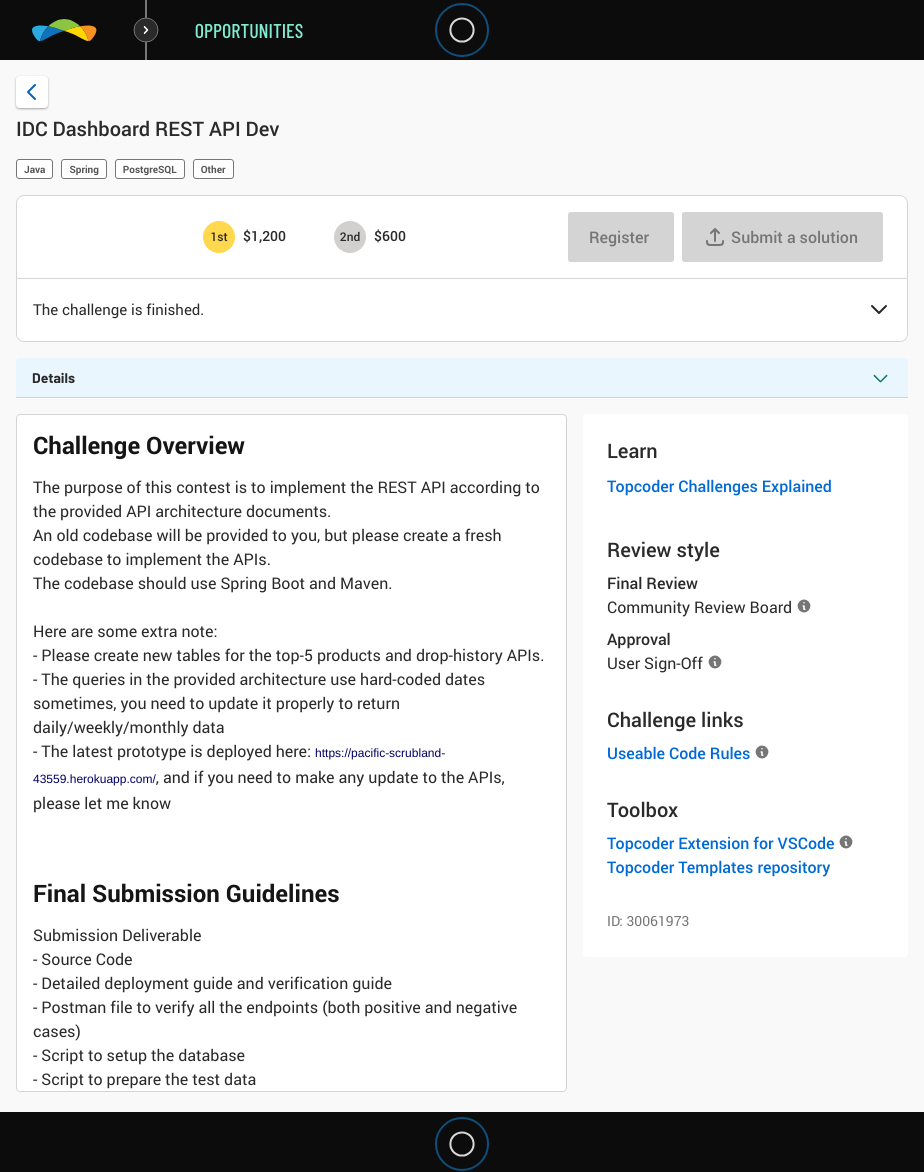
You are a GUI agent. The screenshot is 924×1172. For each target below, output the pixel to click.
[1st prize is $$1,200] (219, 237)
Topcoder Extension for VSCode (720, 843)
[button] (879, 311)
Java (34, 169)
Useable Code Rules (678, 753)
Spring (83, 169)
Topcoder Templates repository (718, 867)
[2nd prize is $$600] (350, 237)
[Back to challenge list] (32, 92)
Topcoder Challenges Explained (719, 486)
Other (213, 169)
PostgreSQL (150, 169)
